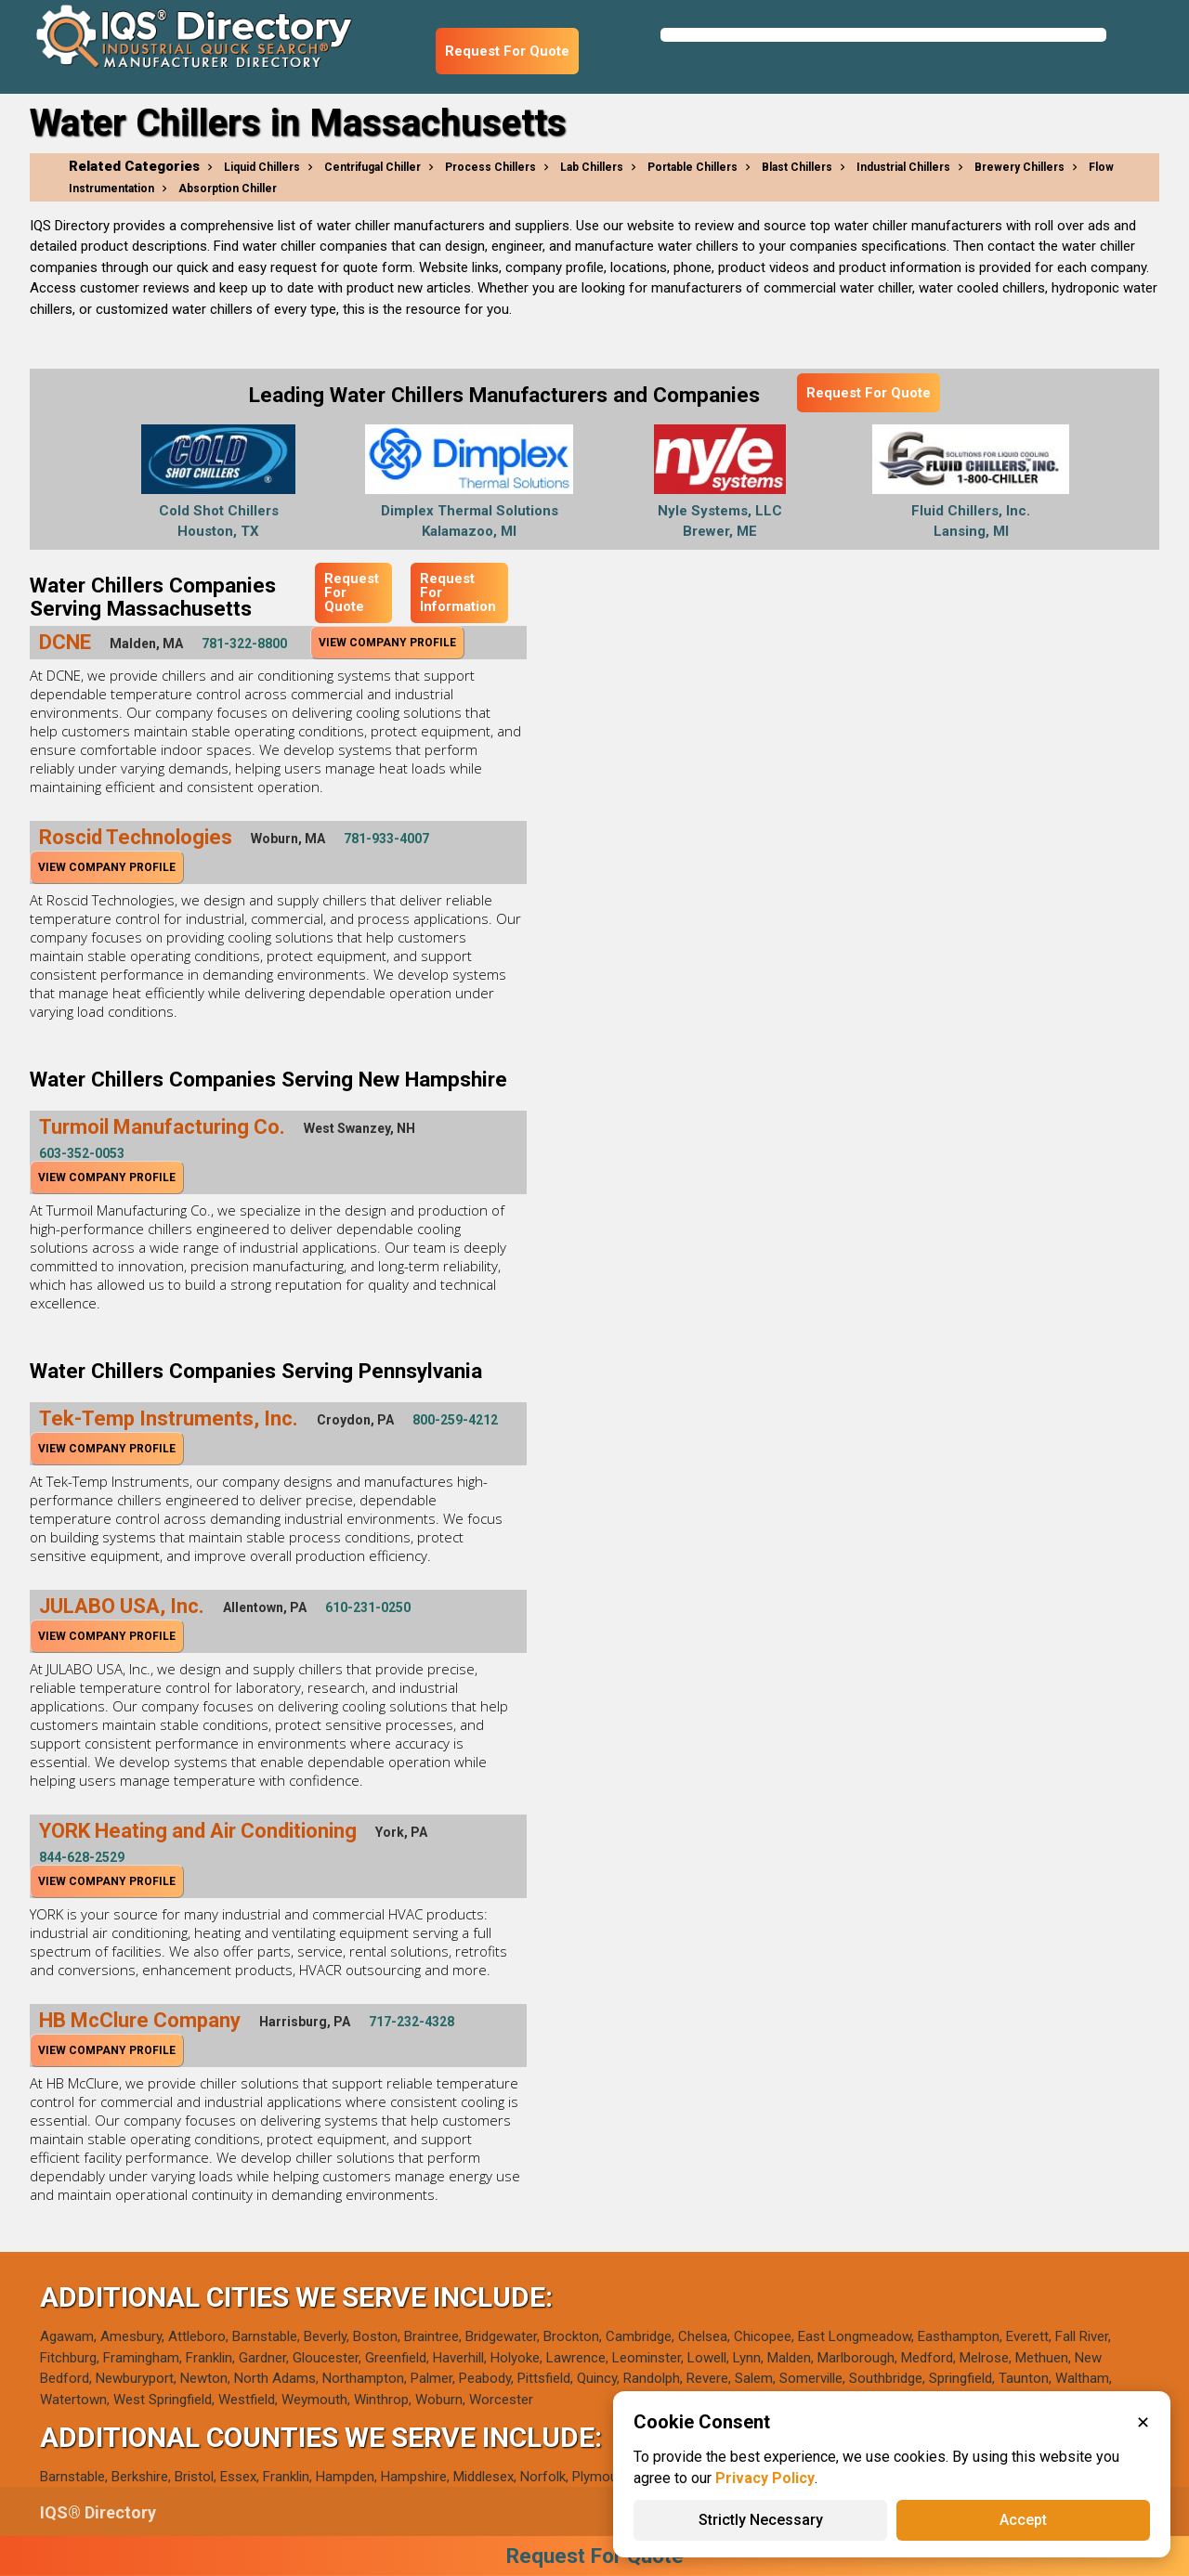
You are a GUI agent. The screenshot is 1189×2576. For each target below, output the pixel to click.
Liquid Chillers (262, 167)
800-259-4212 (455, 1419)
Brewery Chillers (1019, 167)
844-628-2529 (81, 1857)
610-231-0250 (368, 1607)
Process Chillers (490, 167)
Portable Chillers (692, 167)
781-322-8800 (244, 643)
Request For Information (458, 592)
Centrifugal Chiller (372, 167)
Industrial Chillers (903, 167)
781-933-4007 (386, 838)
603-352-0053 (81, 1153)
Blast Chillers (797, 167)
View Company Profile (387, 642)
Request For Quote (507, 51)
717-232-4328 (411, 2021)
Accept (1023, 2520)
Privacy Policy (765, 2478)
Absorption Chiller (227, 188)
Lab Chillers (591, 167)
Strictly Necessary (761, 2520)
